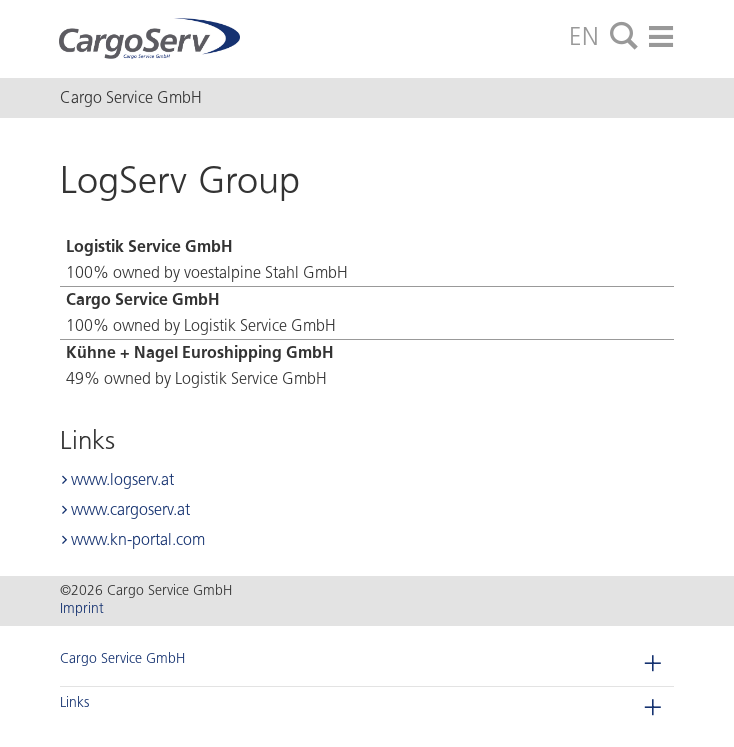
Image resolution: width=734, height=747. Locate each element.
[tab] (624, 37)
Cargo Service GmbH (122, 658)
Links (74, 702)
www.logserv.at (122, 479)
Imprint (82, 608)
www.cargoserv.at (130, 509)
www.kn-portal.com (138, 539)
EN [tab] (584, 36)
